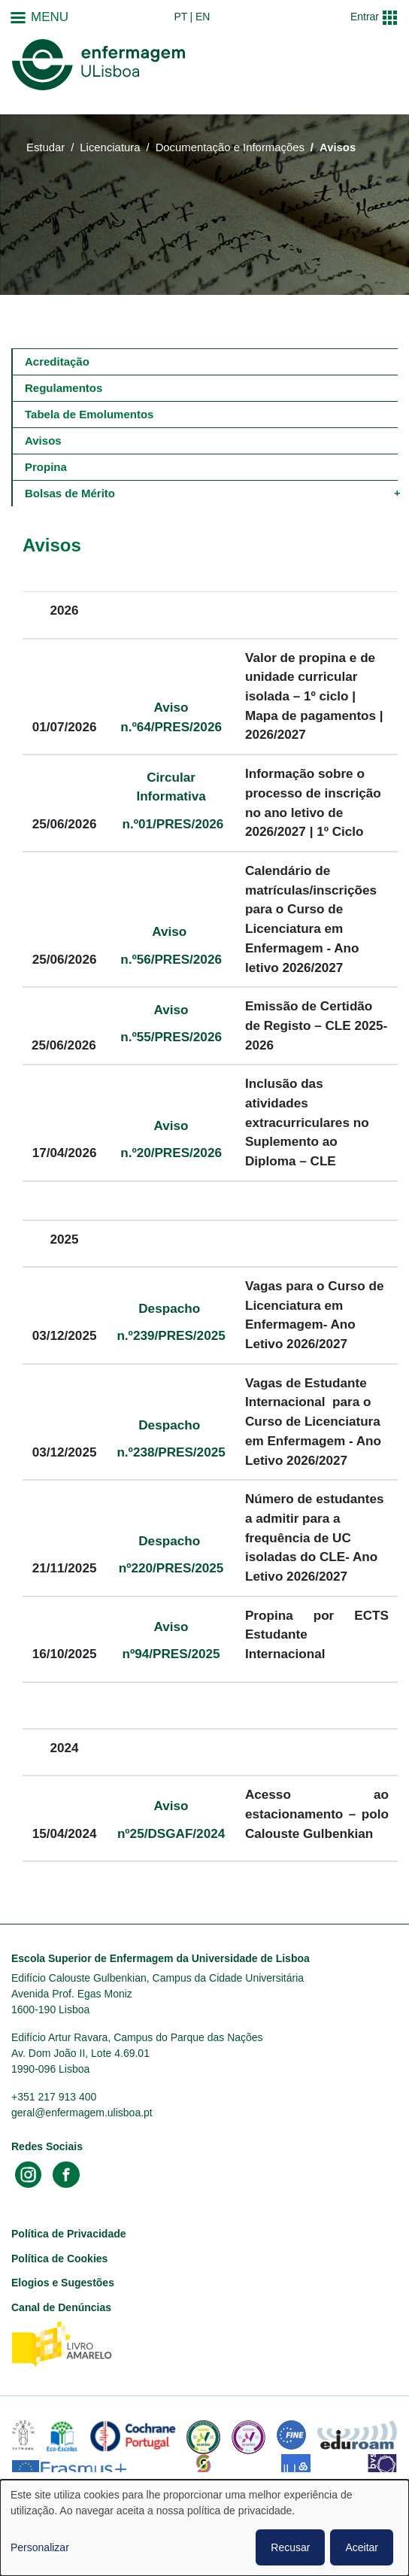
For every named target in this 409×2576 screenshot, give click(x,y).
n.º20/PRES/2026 (171, 1152)
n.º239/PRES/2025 (171, 1335)
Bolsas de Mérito (70, 493)
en (202, 17)
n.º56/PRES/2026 (171, 959)
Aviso (171, 931)
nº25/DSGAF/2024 (171, 1833)
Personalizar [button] (40, 2547)
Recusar (290, 2547)
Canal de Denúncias (61, 2307)
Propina (46, 466)
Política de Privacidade (68, 2234)
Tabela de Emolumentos (89, 414)
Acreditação (57, 361)
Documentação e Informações (230, 147)
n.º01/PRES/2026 (171, 823)
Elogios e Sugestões (62, 2283)
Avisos (43, 440)
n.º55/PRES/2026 (171, 1036)
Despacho (171, 1308)
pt (180, 17)
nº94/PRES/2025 (171, 1653)
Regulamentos (63, 387)
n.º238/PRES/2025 (171, 1452)
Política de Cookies (59, 2258)
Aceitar (361, 2547)
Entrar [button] (364, 17)
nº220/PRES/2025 (171, 1567)
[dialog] (204, 2528)
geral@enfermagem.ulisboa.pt (82, 2113)
